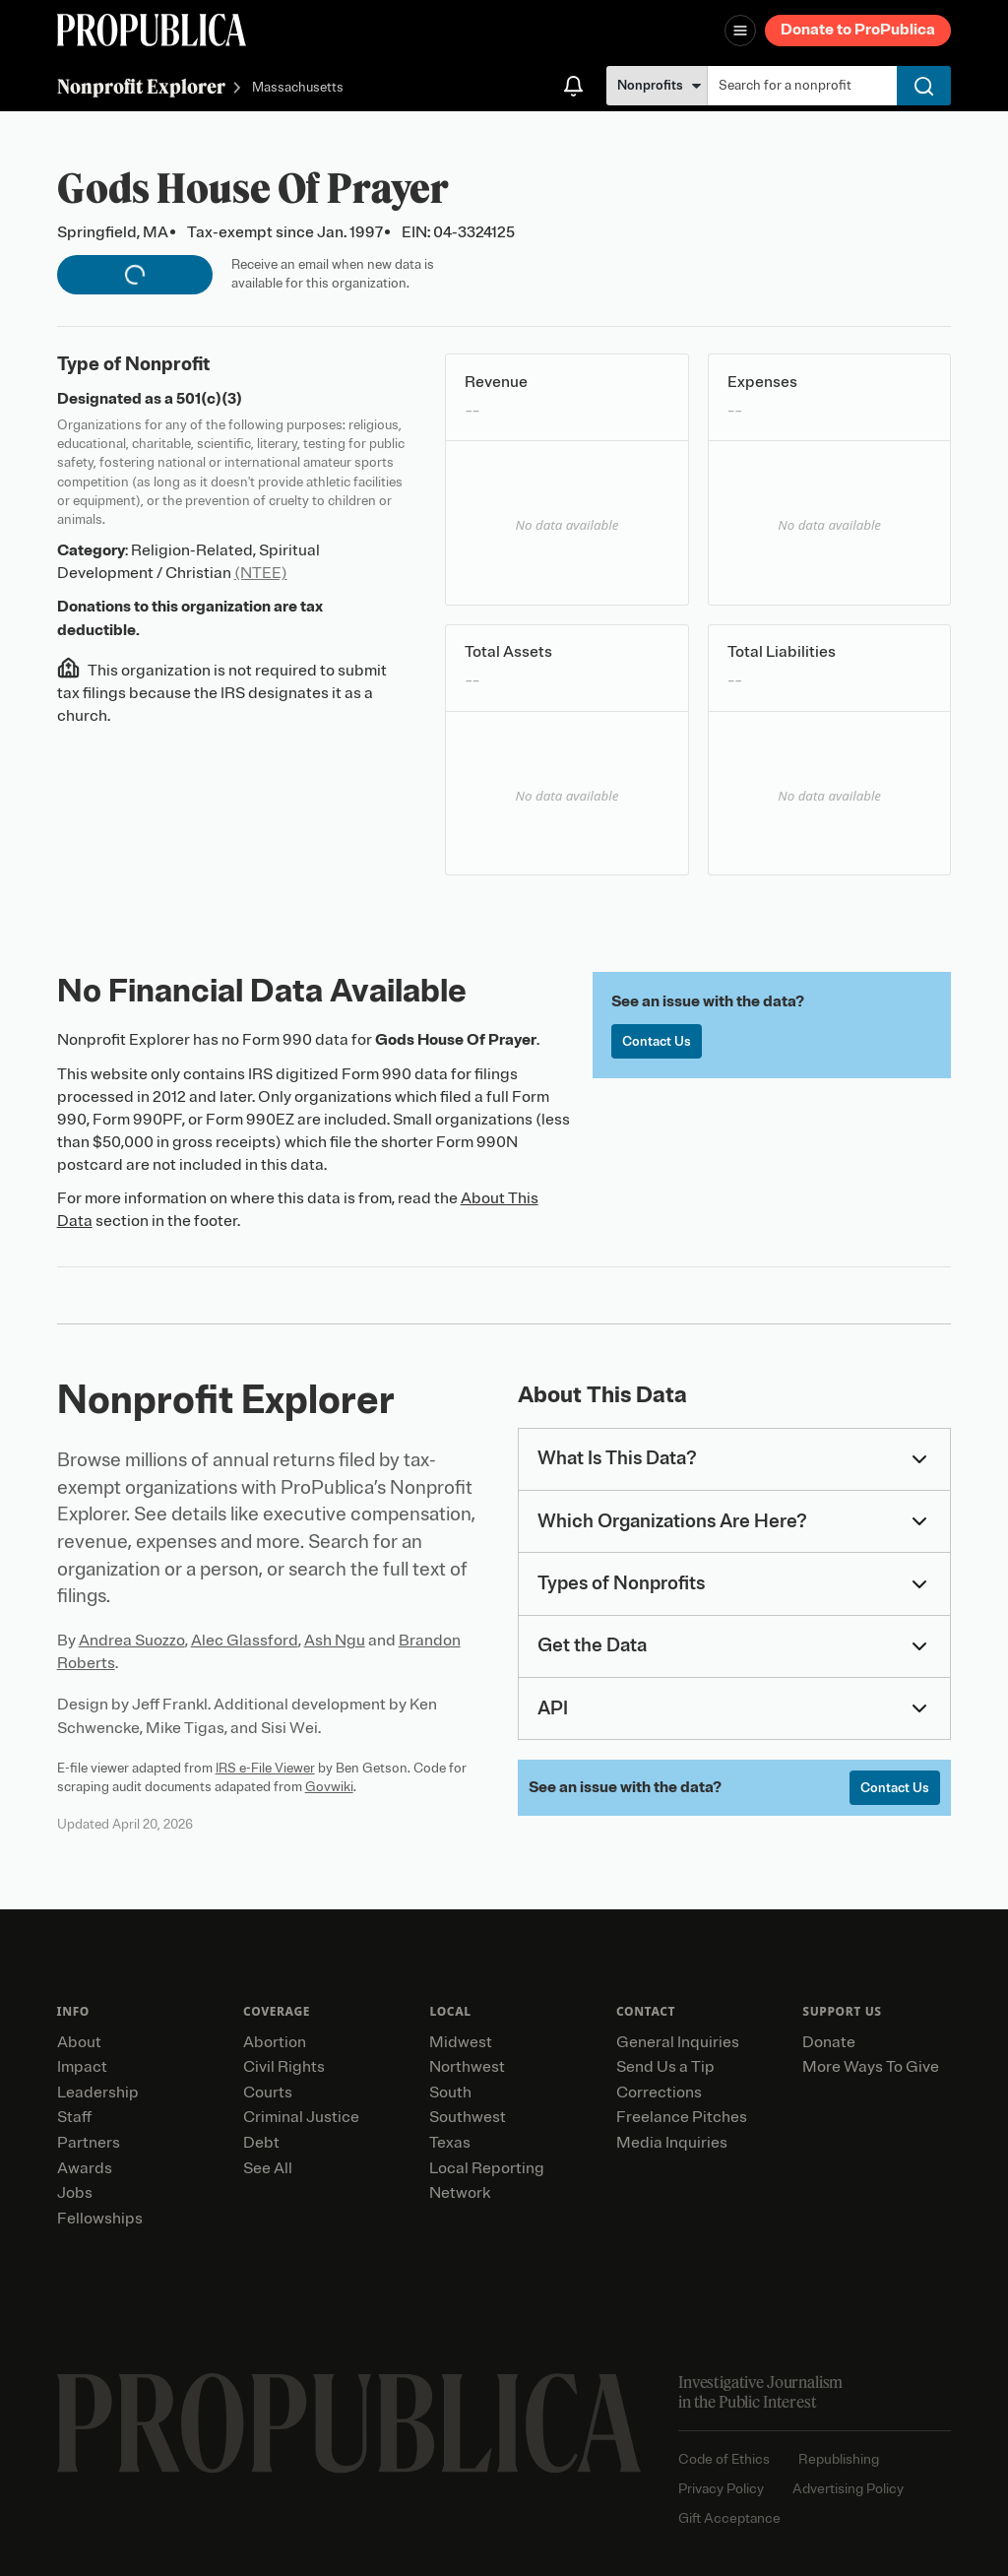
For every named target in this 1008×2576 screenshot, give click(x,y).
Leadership (98, 2092)
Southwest (467, 2117)
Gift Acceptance (729, 2518)
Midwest (460, 2042)
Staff (74, 2117)
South (450, 2092)
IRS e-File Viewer (265, 1768)
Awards (84, 2168)
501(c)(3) (209, 399)
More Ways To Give (870, 2067)
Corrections (659, 2092)
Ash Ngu (334, 1640)
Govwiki (329, 1786)
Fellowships (100, 2218)
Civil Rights (284, 2067)
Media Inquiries (671, 2143)
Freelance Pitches (681, 2117)
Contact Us (656, 1041)
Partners (88, 2143)
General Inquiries (677, 2042)
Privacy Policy (721, 2488)
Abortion (274, 2042)
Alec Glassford (244, 1640)
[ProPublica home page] (349, 2423)
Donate (828, 2042)
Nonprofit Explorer (141, 86)
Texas (450, 2143)
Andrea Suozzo (132, 1640)
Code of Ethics (724, 2459)
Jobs (75, 2193)
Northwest (467, 2067)
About (79, 2042)
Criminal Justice (301, 2117)
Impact (82, 2067)
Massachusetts (298, 88)
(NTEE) (260, 573)
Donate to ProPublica (858, 29)
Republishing (838, 2459)
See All (267, 2168)
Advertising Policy (848, 2488)
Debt (261, 2143)
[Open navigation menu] (740, 30)
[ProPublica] (151, 30)
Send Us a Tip (665, 2067)
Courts (267, 2092)
